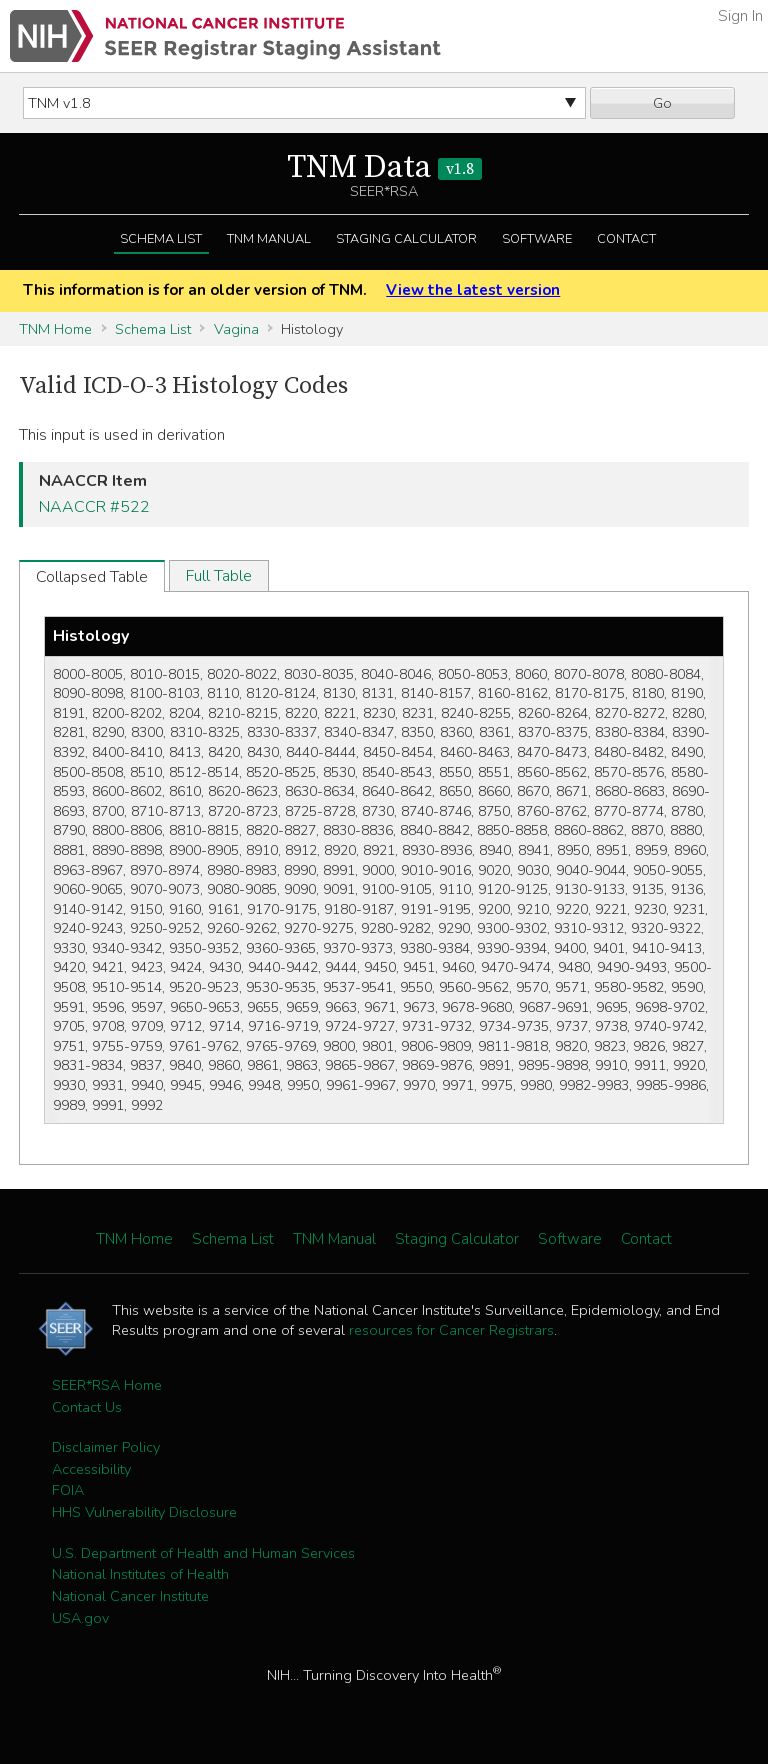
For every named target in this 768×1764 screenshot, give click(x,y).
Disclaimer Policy (106, 1447)
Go (662, 103)
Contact (626, 239)
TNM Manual (269, 239)
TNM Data (384, 168)
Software (537, 239)
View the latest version (473, 290)
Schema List (161, 239)
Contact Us (87, 1407)
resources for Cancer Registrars (451, 1330)
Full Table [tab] (219, 576)
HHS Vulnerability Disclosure (144, 1512)
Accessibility (91, 1469)
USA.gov (80, 1618)
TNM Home (55, 329)
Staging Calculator (406, 239)
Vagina (236, 329)
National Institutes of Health (140, 1574)
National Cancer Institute (130, 1596)
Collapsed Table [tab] (92, 577)
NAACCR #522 (94, 507)
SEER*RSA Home (107, 1385)
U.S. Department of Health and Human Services (203, 1553)
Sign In (740, 16)
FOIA (68, 1490)
